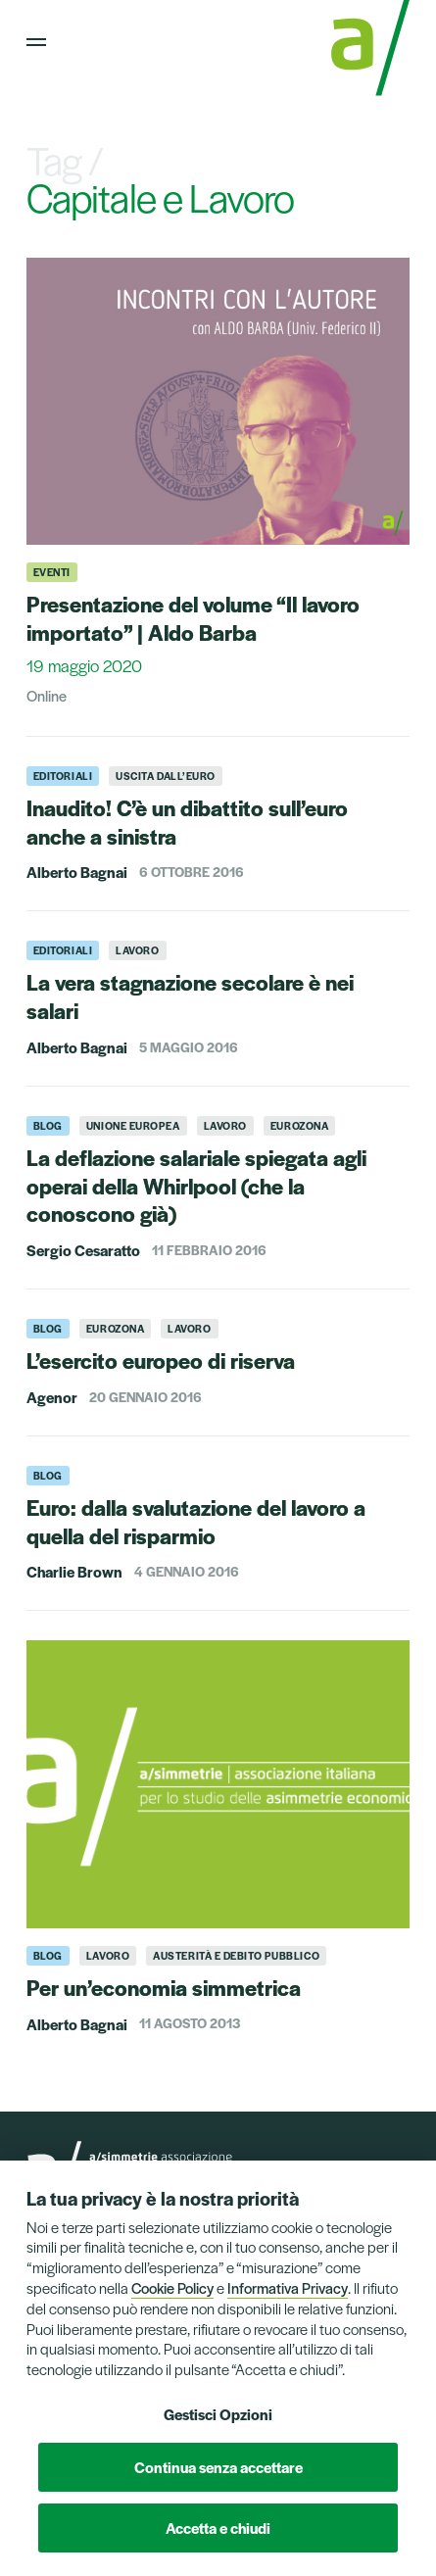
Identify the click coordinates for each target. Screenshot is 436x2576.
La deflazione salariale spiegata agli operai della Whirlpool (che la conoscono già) (196, 1185)
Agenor (51, 1396)
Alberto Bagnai (76, 871)
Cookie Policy (172, 2287)
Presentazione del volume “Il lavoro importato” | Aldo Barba (193, 618)
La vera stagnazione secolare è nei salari (190, 996)
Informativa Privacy (287, 2287)
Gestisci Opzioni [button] (218, 2414)
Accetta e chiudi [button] (218, 2527)
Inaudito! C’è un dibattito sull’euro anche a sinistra (187, 822)
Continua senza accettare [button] (218, 2466)
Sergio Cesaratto (83, 1249)
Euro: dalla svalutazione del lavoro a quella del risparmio (195, 1521)
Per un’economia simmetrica (163, 1987)
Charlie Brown (74, 1571)
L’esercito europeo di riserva (160, 1360)
